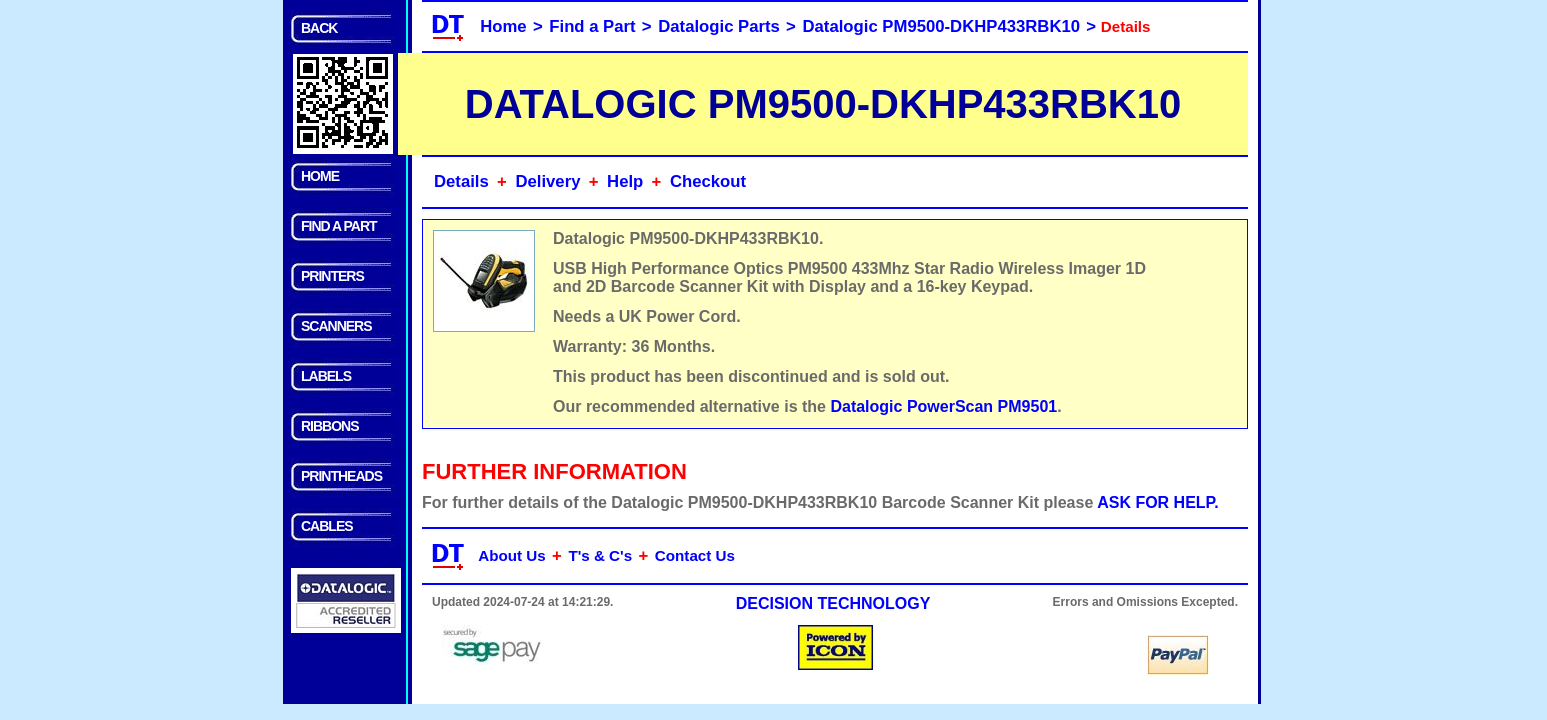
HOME (320, 176)
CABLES (327, 526)
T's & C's (600, 555)
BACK (319, 28)
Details (461, 181)
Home (503, 26)
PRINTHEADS (341, 476)
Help (625, 181)
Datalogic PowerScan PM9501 (943, 406)
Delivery (547, 181)
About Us (512, 555)
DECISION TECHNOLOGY (833, 603)
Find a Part (592, 26)
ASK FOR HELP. (1158, 502)
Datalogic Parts (719, 26)
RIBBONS (330, 426)
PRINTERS (332, 276)
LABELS (326, 376)
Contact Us (695, 555)
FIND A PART (339, 226)
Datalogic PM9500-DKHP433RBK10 (942, 26)
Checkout (708, 181)
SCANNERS (336, 326)
